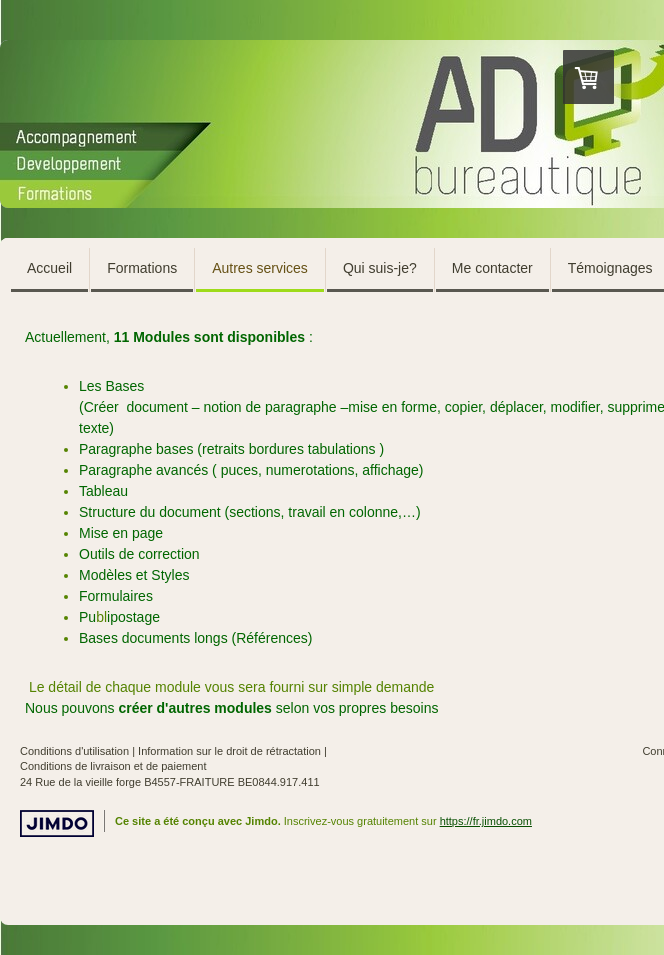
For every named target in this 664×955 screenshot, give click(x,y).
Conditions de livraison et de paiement (113, 766)
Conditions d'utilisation (74, 751)
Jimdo (57, 823)
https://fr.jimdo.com (486, 821)
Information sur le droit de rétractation (229, 751)
